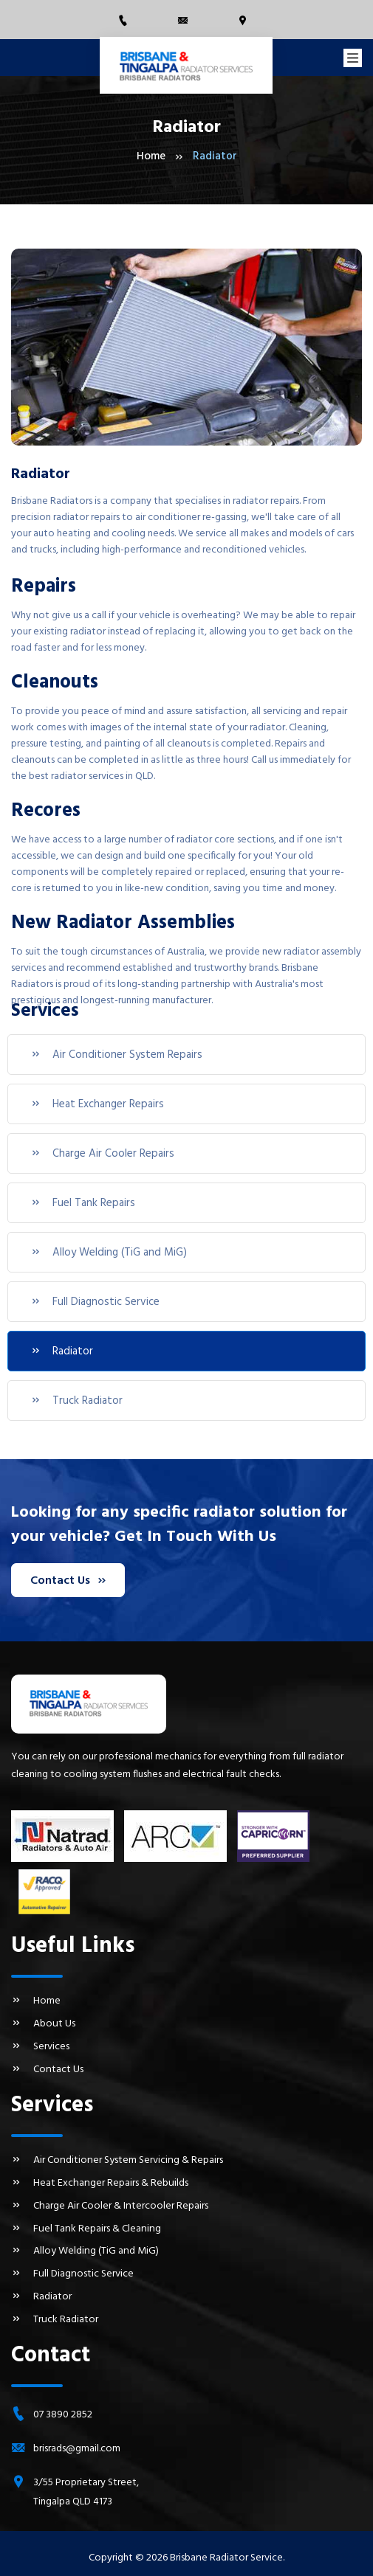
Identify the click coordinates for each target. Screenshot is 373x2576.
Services (40, 2045)
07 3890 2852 (62, 2407)
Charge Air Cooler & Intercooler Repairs (109, 2202)
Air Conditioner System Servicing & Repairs (116, 2158)
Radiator (61, 1351)
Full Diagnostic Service (95, 1302)
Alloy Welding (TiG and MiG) (108, 1253)
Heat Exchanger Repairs (97, 1104)
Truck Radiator (76, 1401)
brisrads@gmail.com (76, 2441)
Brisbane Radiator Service (227, 2550)
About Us (43, 2023)
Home (151, 156)
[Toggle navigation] (352, 57)
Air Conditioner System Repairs (116, 1055)
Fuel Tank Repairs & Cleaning (84, 2224)
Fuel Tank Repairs (82, 1203)
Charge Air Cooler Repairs (102, 1154)
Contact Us (67, 1580)
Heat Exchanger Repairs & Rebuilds (98, 2180)
